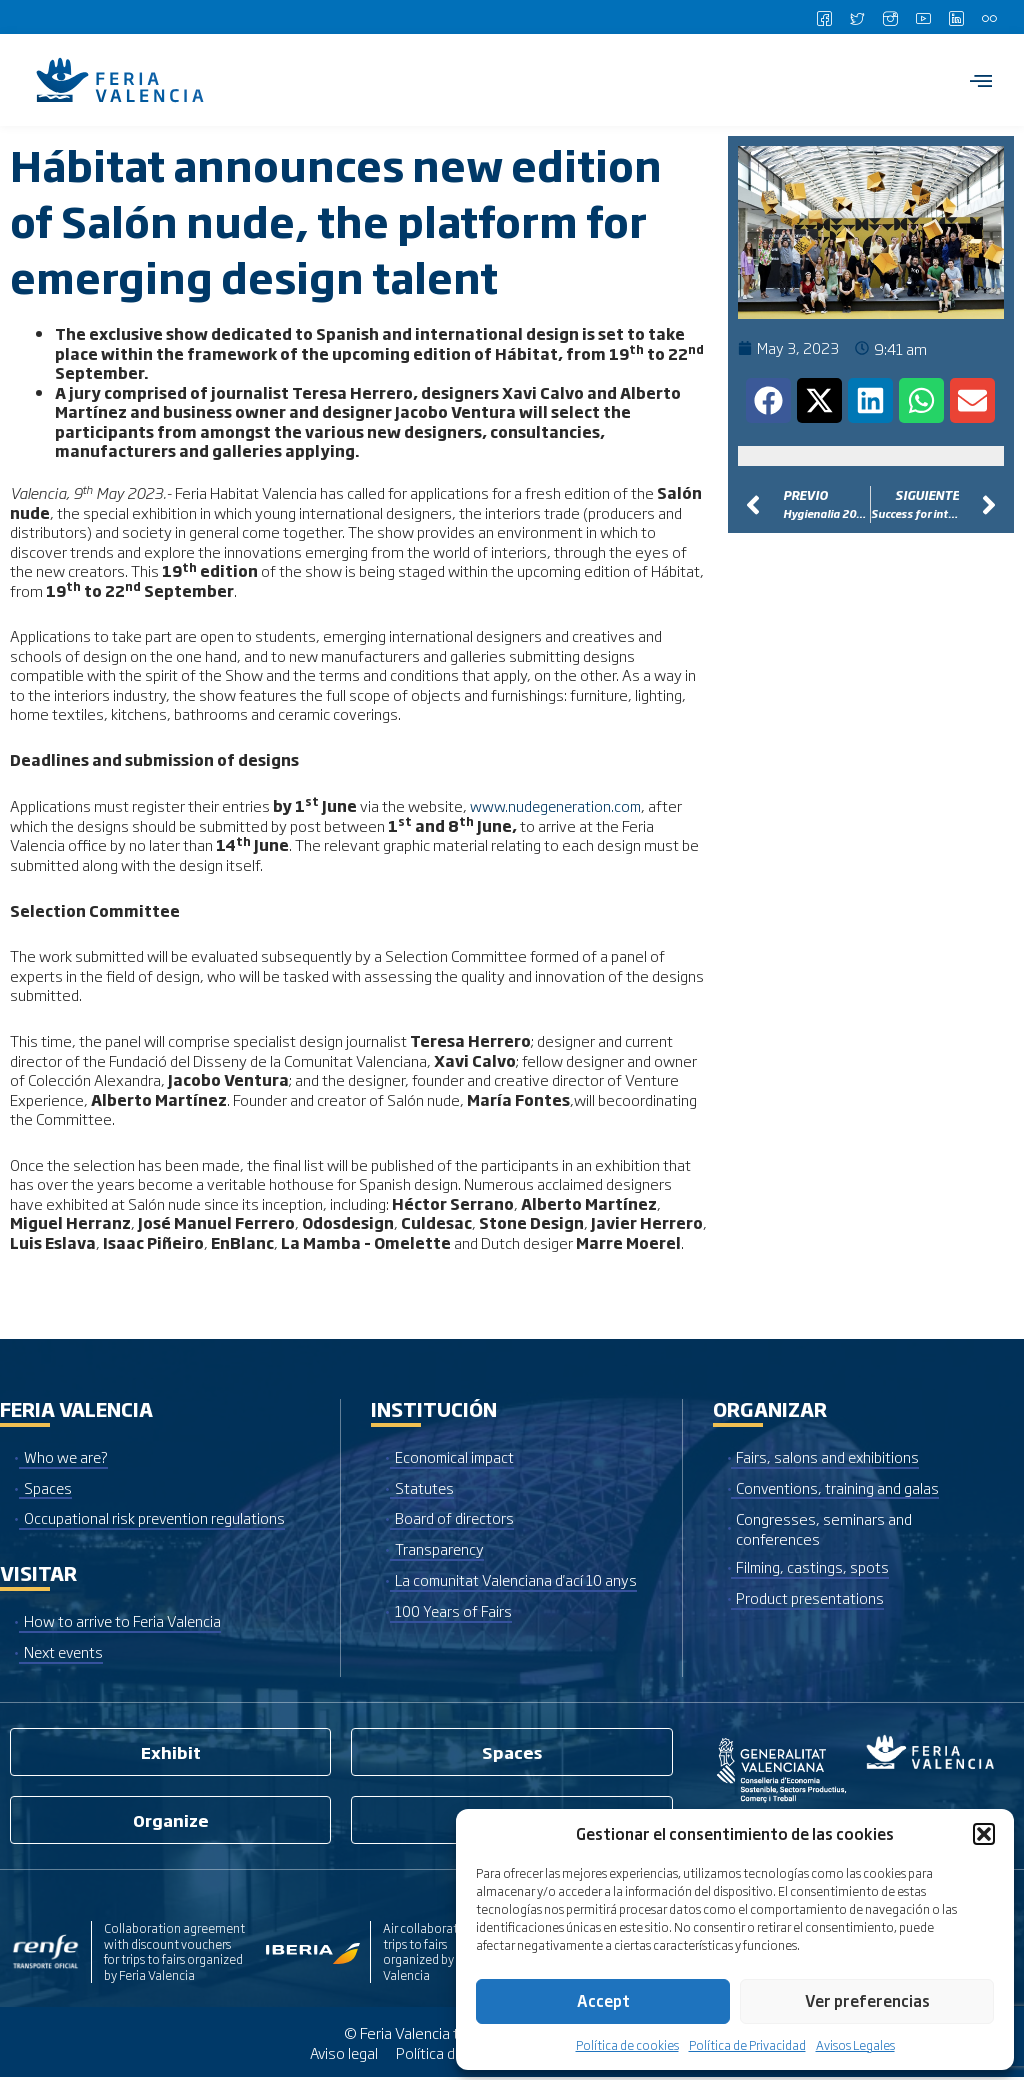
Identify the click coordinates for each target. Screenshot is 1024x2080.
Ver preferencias (867, 2000)
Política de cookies (627, 2045)
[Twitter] (857, 17)
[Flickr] (989, 17)
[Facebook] (824, 17)
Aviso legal (341, 2054)
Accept (603, 2000)
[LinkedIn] (956, 17)
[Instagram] (890, 17)
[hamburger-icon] (981, 80)
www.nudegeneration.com (558, 805)
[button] (984, 1834)
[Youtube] (923, 17)
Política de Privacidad (747, 2045)
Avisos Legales (855, 2045)
